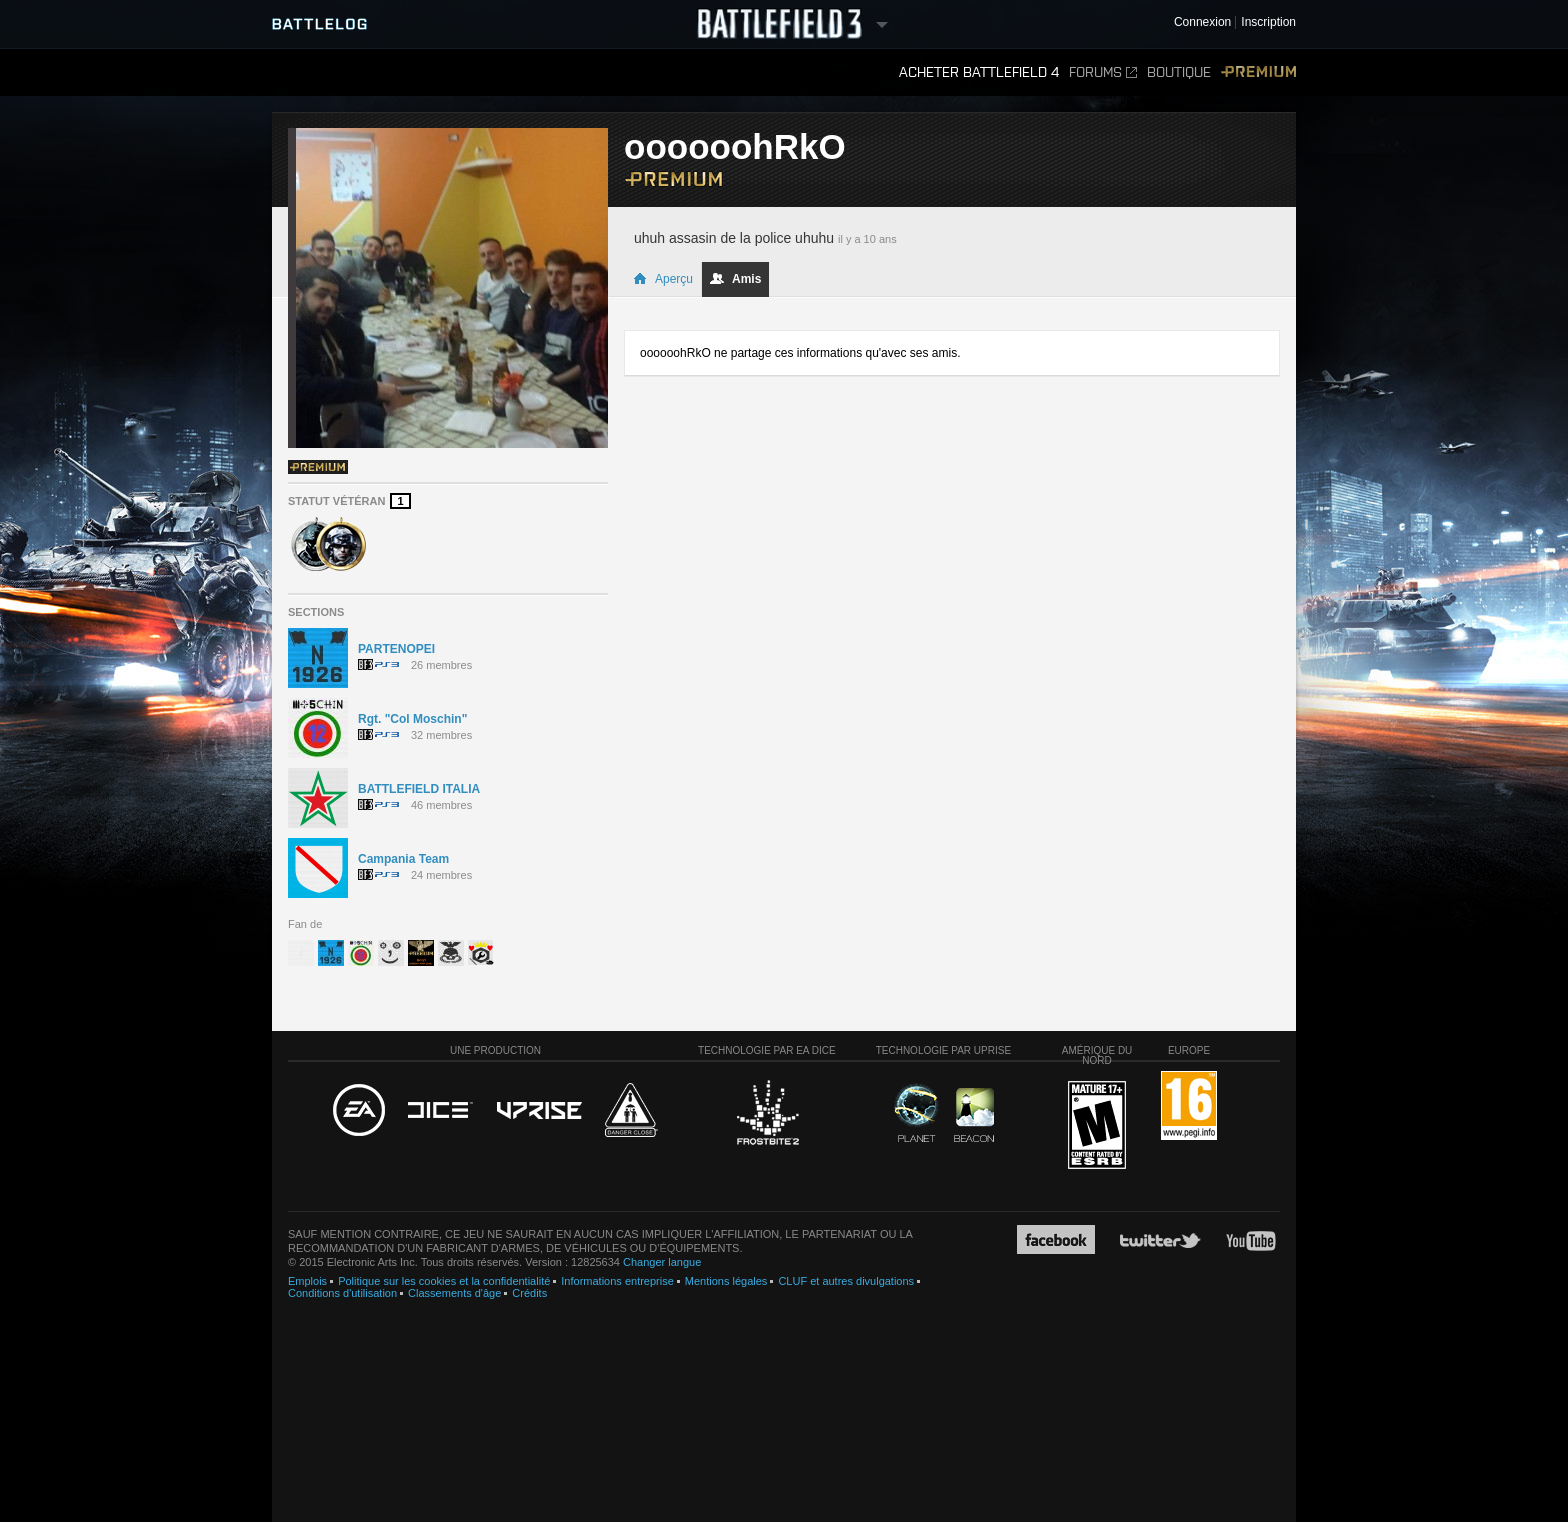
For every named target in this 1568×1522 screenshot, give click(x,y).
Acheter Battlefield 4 (979, 72)
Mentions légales (726, 1281)
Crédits (529, 1293)
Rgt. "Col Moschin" (412, 719)
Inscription (1268, 22)
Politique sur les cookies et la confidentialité (444, 1281)
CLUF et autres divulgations (846, 1281)
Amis (735, 279)
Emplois (307, 1281)
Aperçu (663, 279)
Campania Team (403, 859)
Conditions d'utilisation (342, 1293)
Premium (1258, 72)
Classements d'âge (454, 1293)
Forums (1103, 72)
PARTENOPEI (396, 649)
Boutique (1179, 72)
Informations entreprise (617, 1281)
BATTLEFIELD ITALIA (419, 789)
